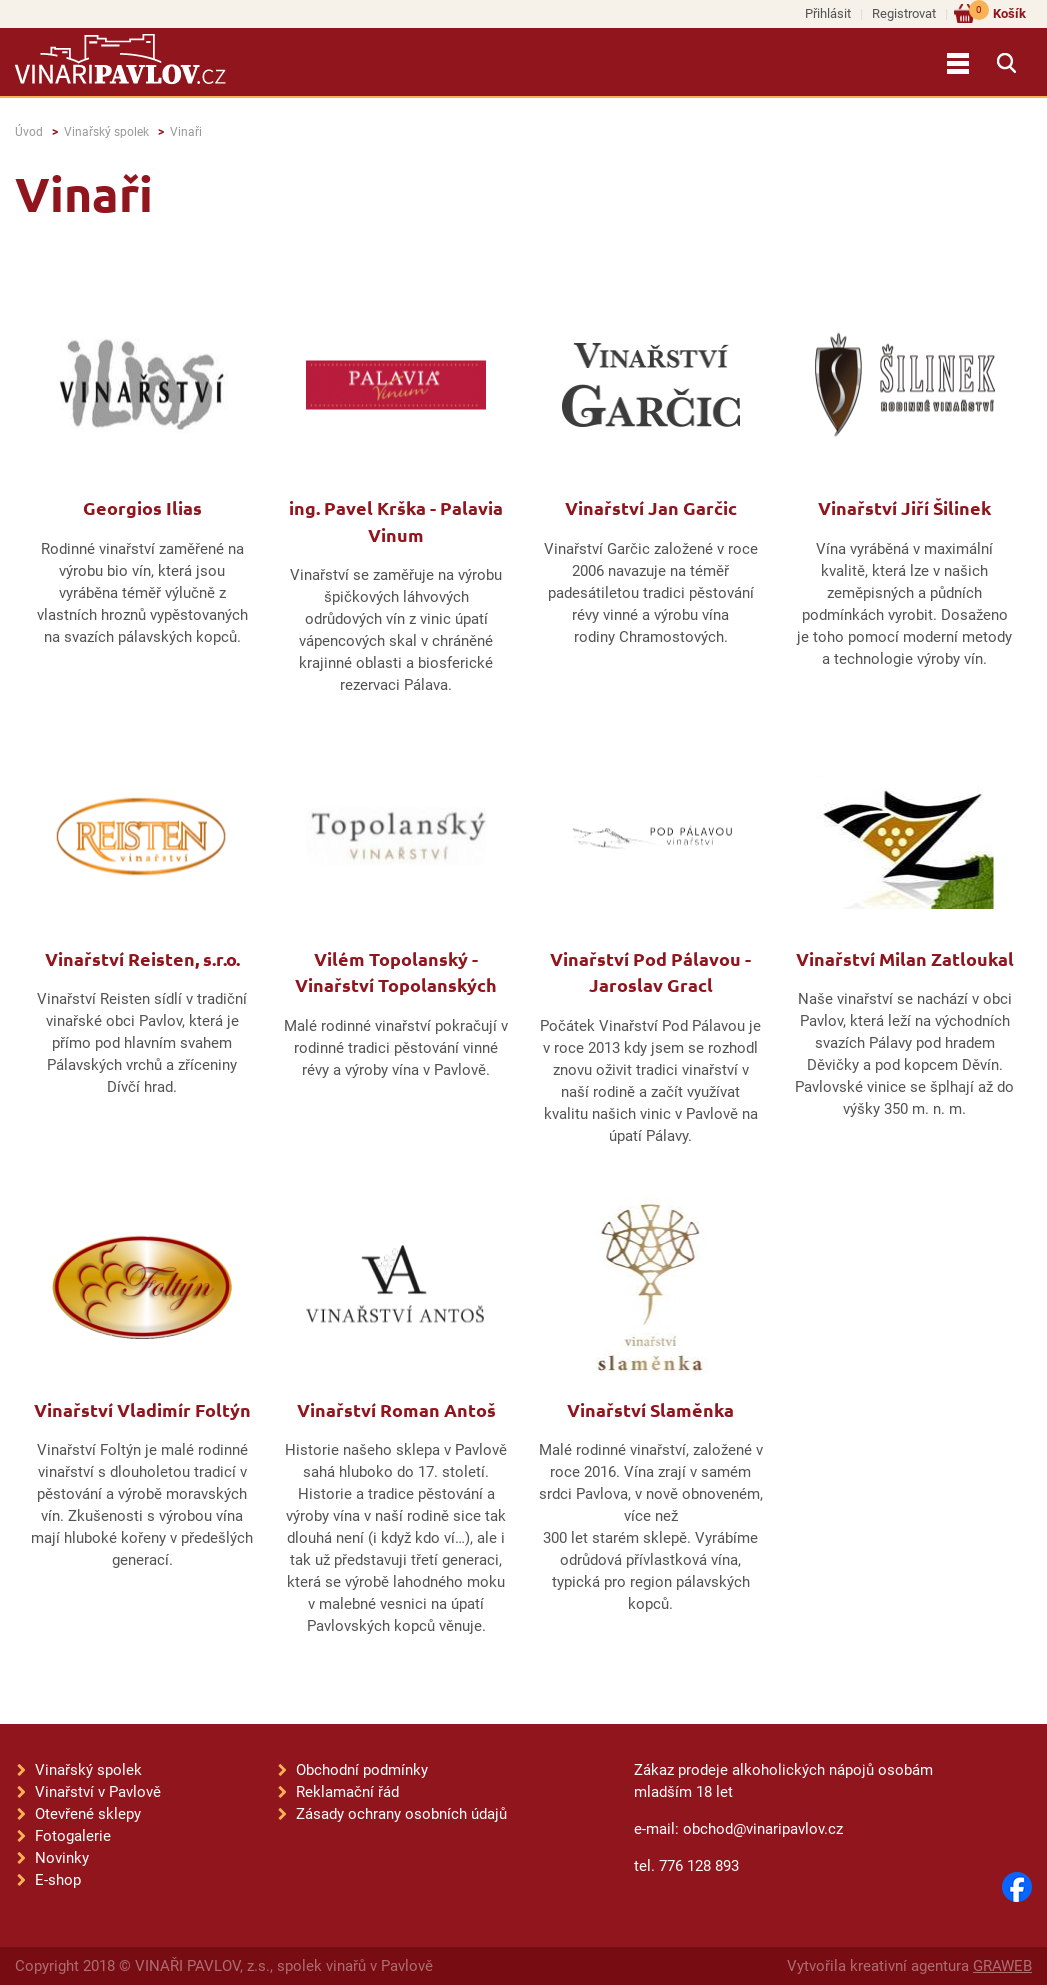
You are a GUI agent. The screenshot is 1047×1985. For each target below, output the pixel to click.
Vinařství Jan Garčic (651, 507)
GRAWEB (1002, 1966)
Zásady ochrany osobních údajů (401, 1814)
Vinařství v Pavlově (98, 1792)
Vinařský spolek (106, 132)
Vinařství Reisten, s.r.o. (142, 958)
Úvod (29, 132)
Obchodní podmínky (362, 1770)
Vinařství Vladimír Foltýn (142, 1409)
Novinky (62, 1858)
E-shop (58, 1880)
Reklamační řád (347, 1792)
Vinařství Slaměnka (650, 1409)
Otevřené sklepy (88, 1814)
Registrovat (904, 13)
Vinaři (186, 132)
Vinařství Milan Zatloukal (905, 958)
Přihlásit (828, 13)
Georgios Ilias (142, 507)
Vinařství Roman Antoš (396, 1409)
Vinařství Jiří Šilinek (904, 507)
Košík (997, 12)
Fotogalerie (73, 1836)
